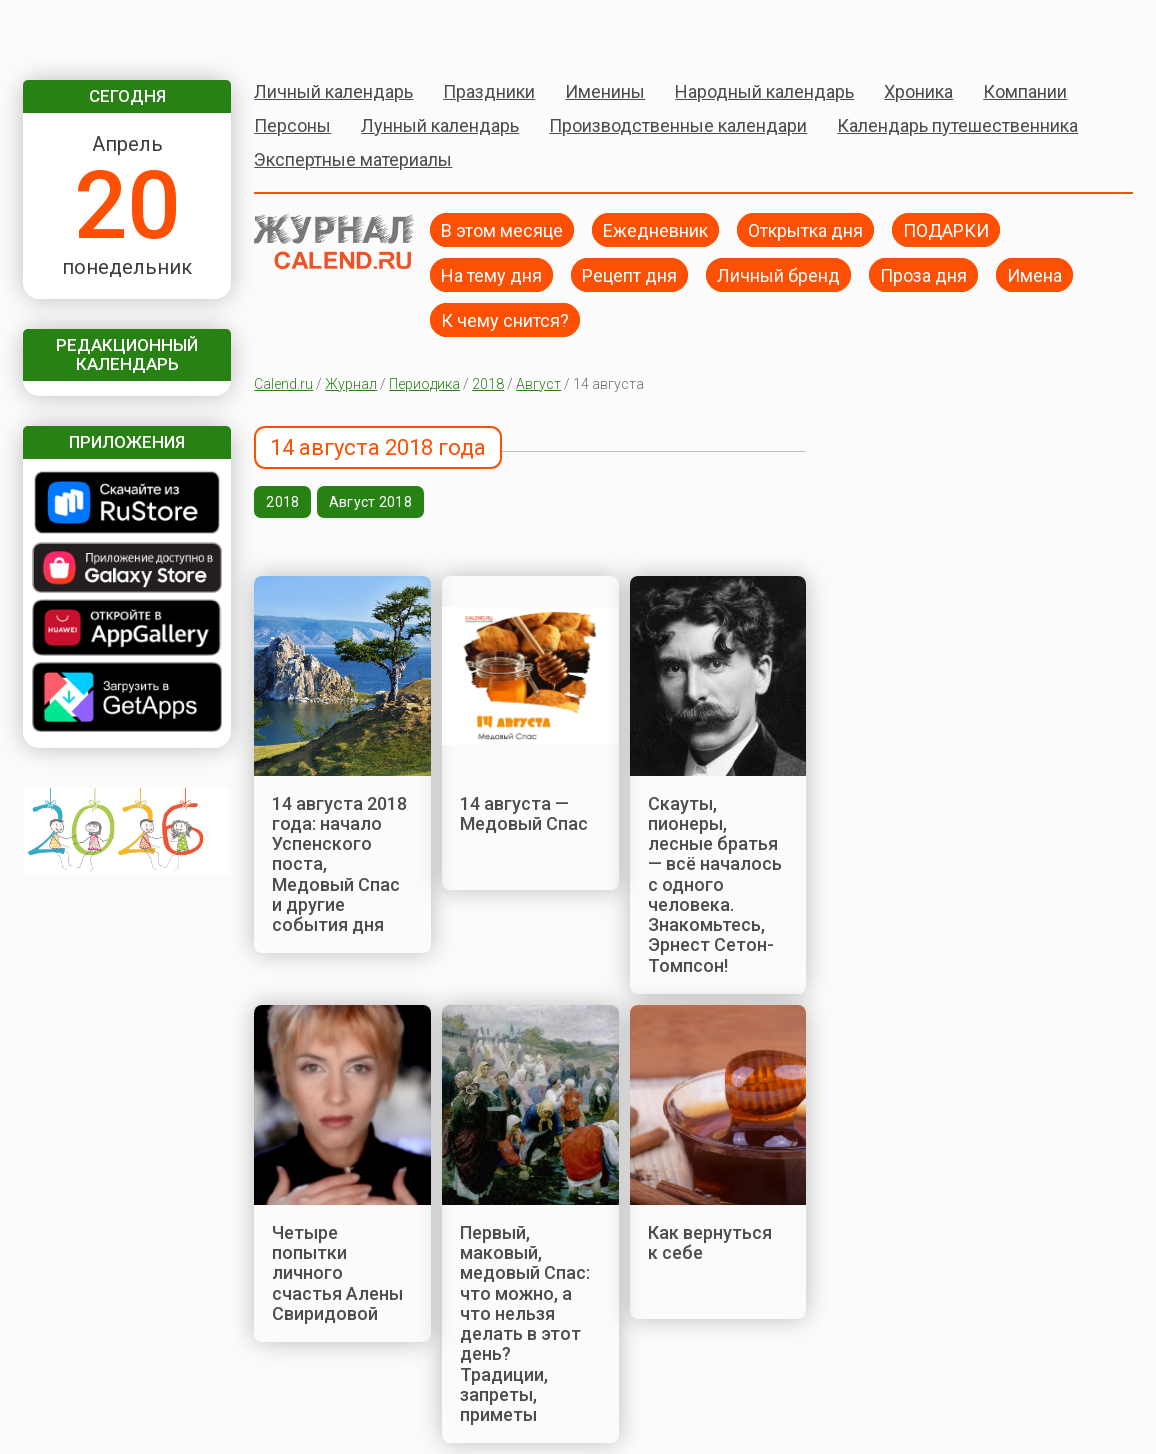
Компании (1025, 91)
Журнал (351, 384)
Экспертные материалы (353, 159)
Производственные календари (678, 125)
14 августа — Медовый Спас (524, 813)
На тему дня (491, 274)
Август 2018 (370, 502)
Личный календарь (333, 91)
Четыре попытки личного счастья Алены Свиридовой (337, 1273)
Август (538, 384)
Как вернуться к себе (710, 1242)
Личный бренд (778, 274)
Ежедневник (655, 229)
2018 (488, 384)
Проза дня (923, 274)
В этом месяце (502, 229)
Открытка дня (805, 229)
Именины (605, 91)
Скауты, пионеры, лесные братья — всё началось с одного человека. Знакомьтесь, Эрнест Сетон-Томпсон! (715, 884)
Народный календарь (764, 91)
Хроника (918, 91)
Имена (1034, 274)
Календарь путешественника (957, 125)
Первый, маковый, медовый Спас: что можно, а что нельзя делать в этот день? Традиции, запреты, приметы (525, 1323)
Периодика (424, 384)
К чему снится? (505, 319)
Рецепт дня (629, 274)
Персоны (292, 125)
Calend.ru (283, 384)
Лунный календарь (440, 125)
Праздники (489, 91)
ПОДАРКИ (946, 229)
